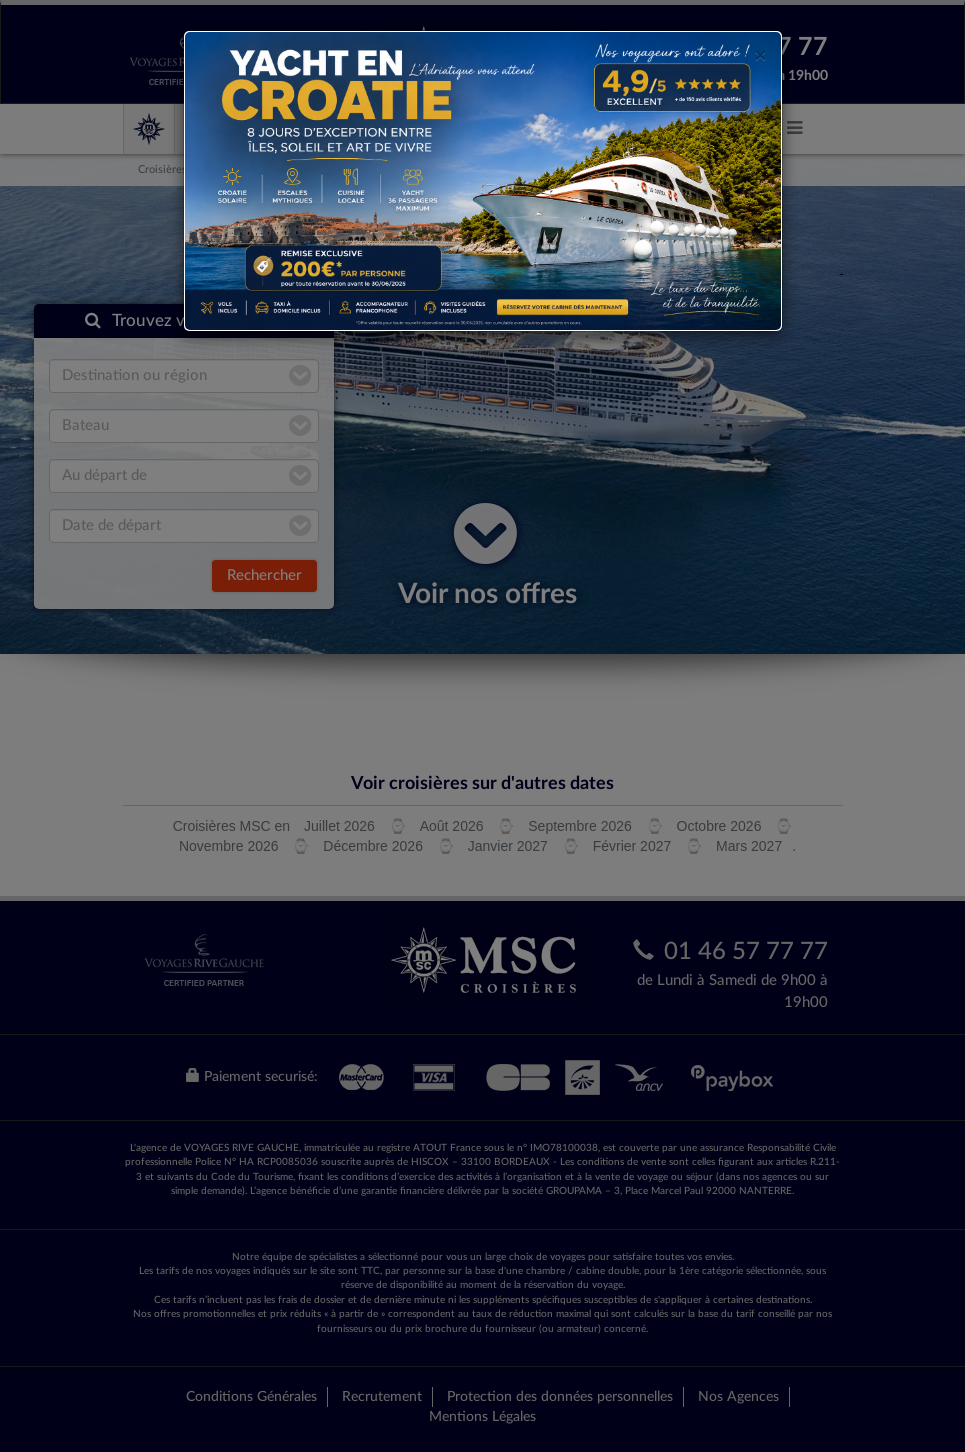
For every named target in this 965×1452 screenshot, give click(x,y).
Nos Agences (738, 1397)
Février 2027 (632, 846)
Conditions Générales (251, 1397)
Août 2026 (452, 826)
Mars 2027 (749, 846)
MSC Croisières (237, 129)
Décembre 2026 (373, 846)
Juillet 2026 (339, 826)
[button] (795, 128)
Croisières (162, 169)
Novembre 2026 (229, 846)
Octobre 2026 (719, 826)
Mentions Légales (482, 1417)
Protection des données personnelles (560, 1397)
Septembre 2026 (580, 826)
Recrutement (382, 1397)
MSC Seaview (483, 129)
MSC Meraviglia (362, 129)
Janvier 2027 (508, 846)
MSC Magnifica (602, 129)
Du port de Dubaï (352, 169)
